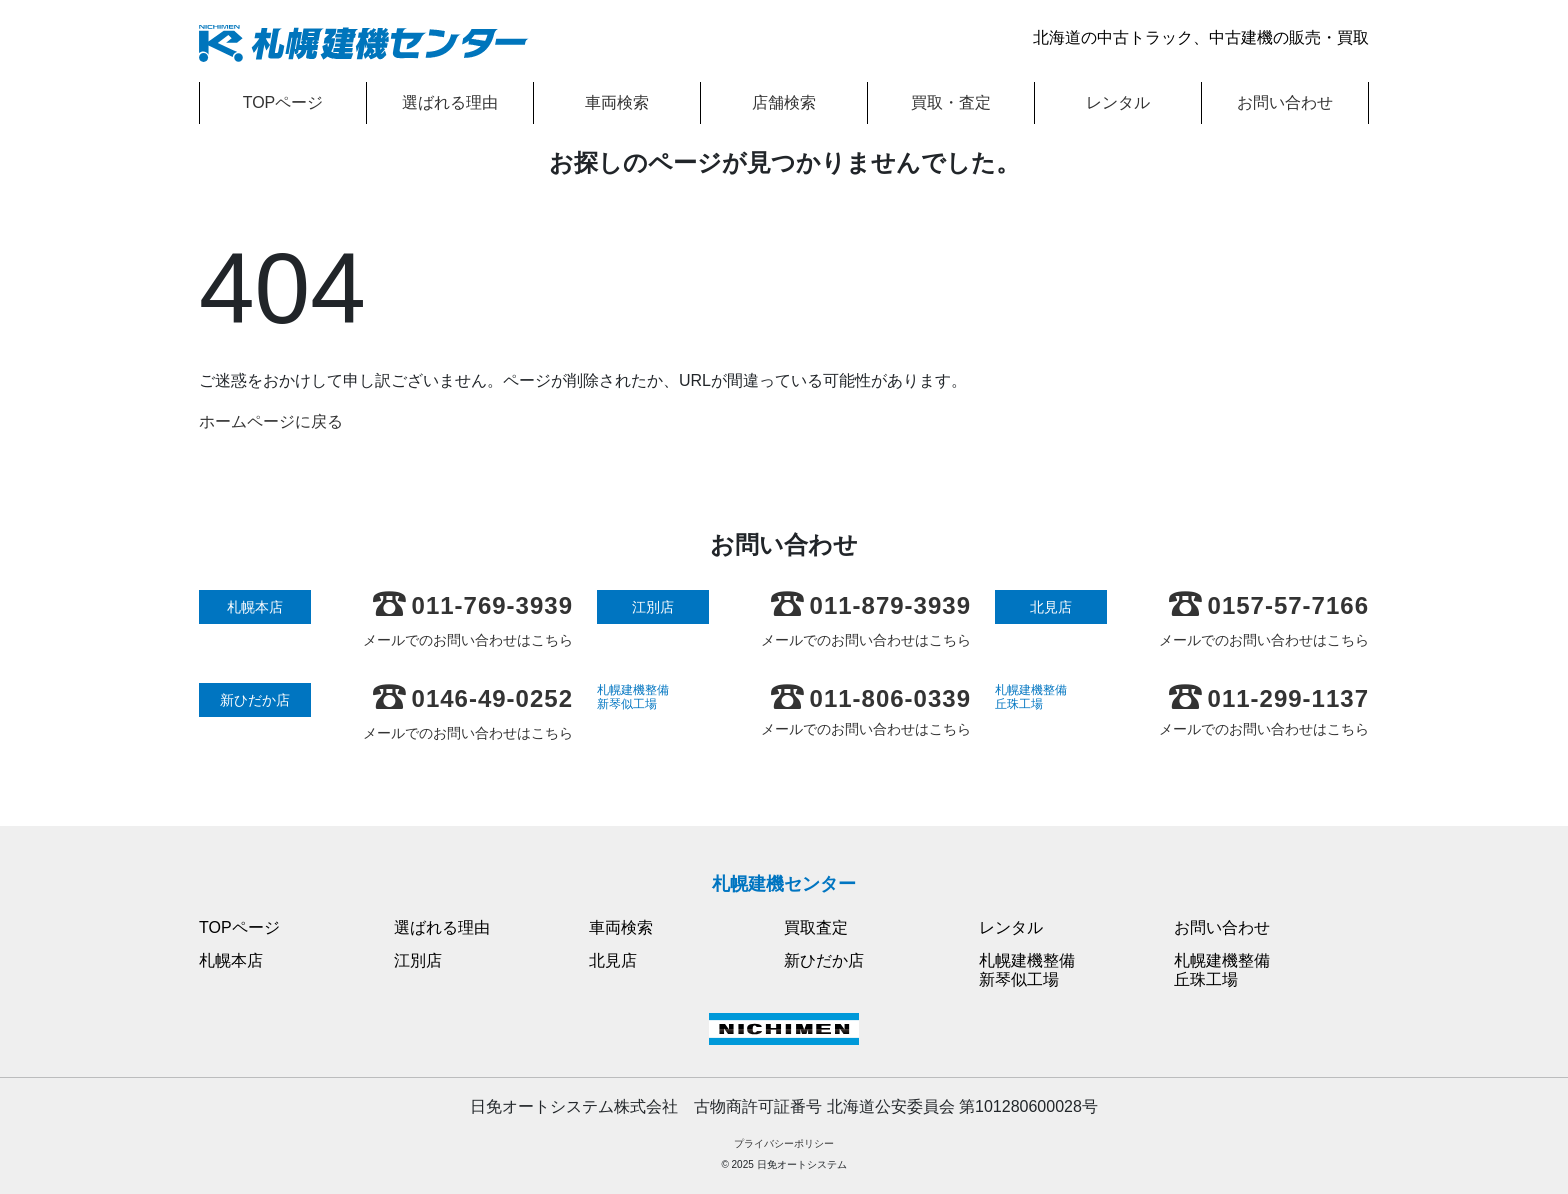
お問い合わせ (1285, 102)
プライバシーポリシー (784, 1143)
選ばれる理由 (450, 102)
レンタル (1118, 102)
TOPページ (283, 102)
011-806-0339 (871, 698)
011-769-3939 (473, 605)
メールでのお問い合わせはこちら (468, 640)
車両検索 (617, 102)
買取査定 (816, 927)
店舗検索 (784, 102)
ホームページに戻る (271, 421)
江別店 (418, 960)
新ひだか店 (824, 960)
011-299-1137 (1269, 698)
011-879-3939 (871, 605)
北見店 (613, 960)
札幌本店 (231, 960)
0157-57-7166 (1269, 605)
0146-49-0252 (473, 698)
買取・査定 (951, 102)
